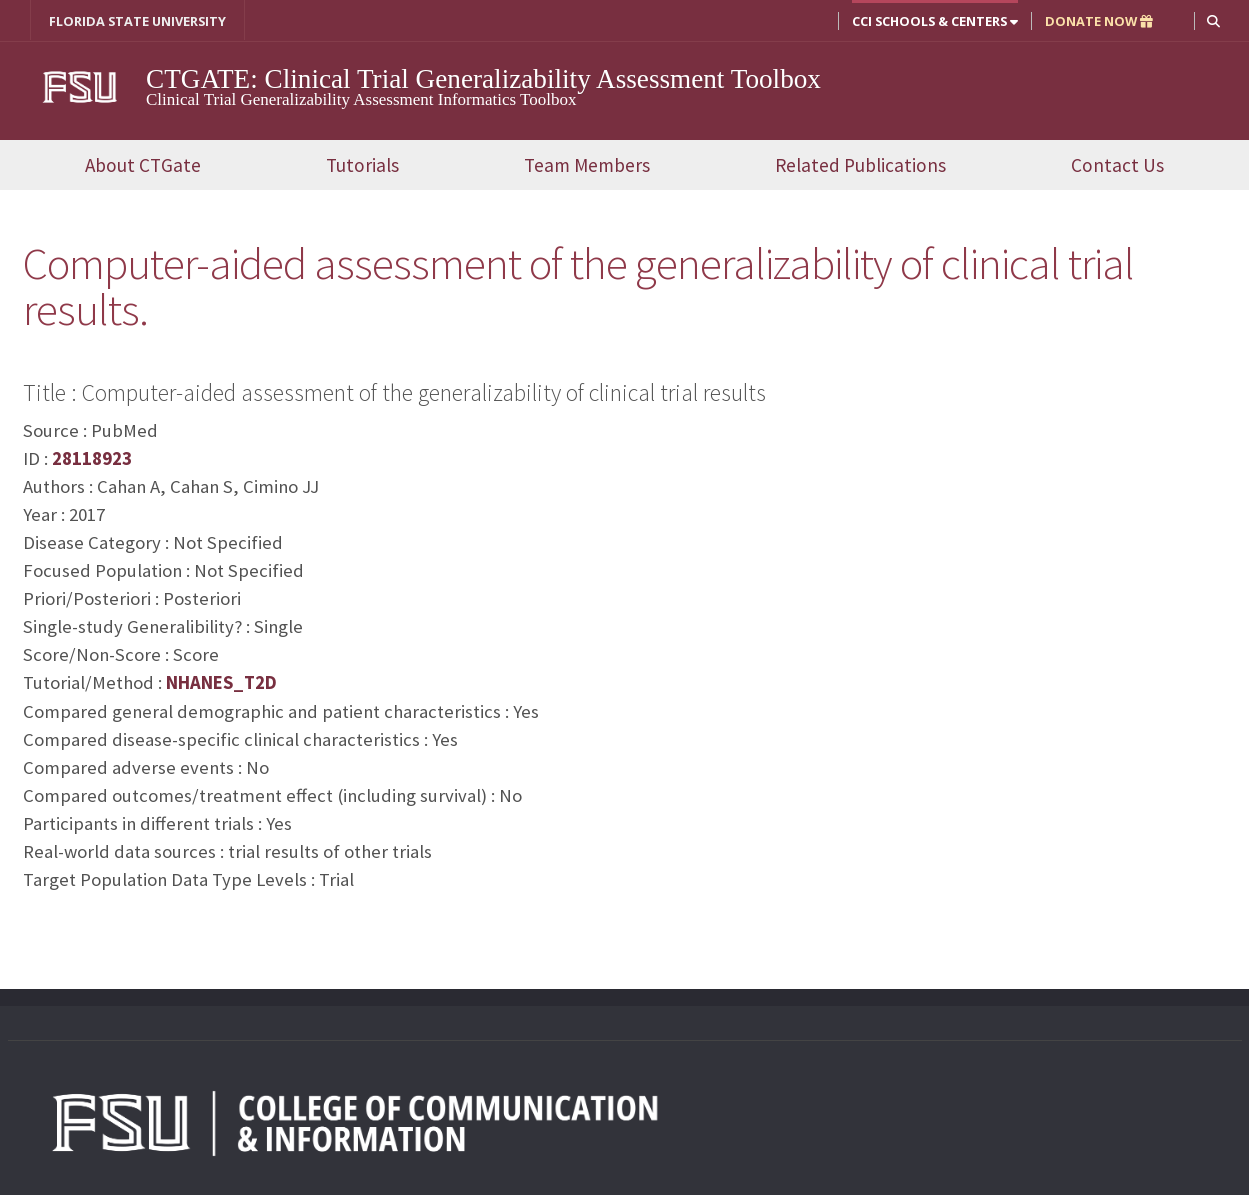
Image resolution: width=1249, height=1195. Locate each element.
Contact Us (1117, 165)
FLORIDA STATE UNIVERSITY (137, 21)
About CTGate (143, 165)
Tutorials (362, 165)
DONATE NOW (1099, 21)
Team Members (587, 165)
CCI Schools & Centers (935, 21)
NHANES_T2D (221, 682)
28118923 (92, 458)
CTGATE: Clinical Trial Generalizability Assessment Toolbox (483, 79)
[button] (1213, 20)
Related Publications (860, 165)
